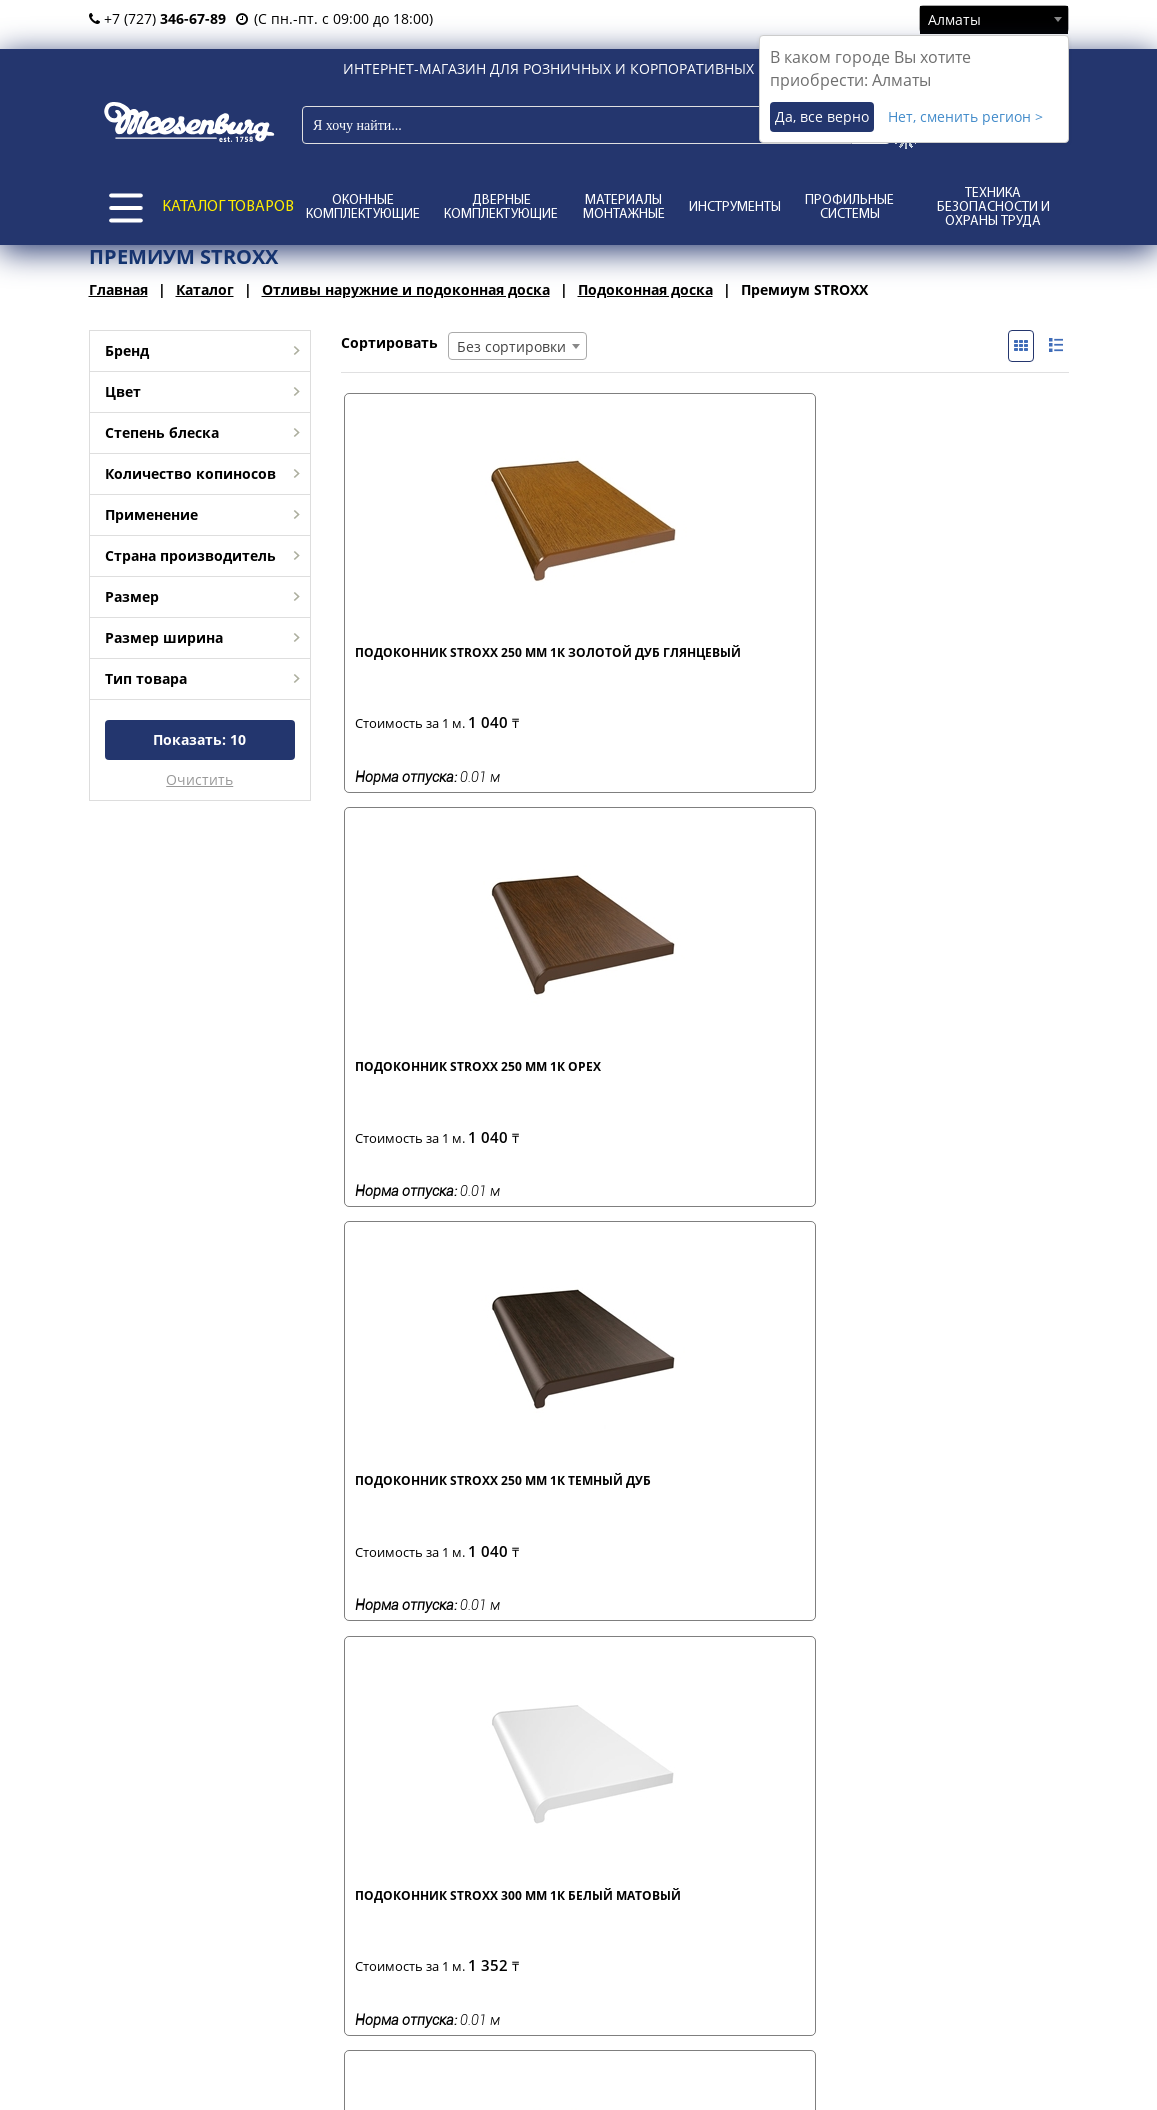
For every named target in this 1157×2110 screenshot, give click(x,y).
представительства (249, 1835)
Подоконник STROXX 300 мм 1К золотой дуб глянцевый (426, 1089)
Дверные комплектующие (501, 207)
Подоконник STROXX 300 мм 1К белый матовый (968, 669)
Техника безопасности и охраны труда (993, 207)
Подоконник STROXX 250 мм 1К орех (607, 661)
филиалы (214, 1814)
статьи (628, 1814)
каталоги (636, 1856)
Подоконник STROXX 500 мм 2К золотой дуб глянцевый (426, 1509)
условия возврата (456, 1856)
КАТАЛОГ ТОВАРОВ (228, 207)
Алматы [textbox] (954, 19)
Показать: (199, 739)
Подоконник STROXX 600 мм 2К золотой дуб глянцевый (607, 1509)
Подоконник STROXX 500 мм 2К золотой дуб (968, 1089)
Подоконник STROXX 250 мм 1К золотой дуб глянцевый (426, 669)
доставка (426, 1814)
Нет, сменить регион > (965, 116)
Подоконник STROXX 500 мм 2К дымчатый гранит (787, 1089)
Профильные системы (849, 207)
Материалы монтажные (624, 207)
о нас (201, 1856)
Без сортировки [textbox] (511, 346)
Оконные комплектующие (363, 207)
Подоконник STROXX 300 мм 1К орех (607, 1081)
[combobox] (994, 19)
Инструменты (735, 207)
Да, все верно (822, 116)
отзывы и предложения (683, 1835)
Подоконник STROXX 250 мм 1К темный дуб (791, 661)
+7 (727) (157, 18)
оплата (419, 1835)
